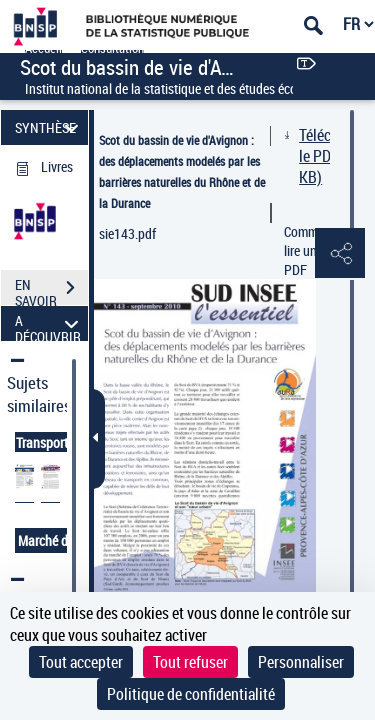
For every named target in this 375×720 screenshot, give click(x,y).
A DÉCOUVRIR (49, 323)
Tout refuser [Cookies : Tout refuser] (190, 662)
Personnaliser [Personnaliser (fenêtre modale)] (301, 662)
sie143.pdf (127, 233)
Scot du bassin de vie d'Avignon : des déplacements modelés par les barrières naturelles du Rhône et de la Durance (182, 171)
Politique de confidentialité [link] (191, 694)
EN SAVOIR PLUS (51, 290)
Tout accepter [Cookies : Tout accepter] (81, 662)
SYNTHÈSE (49, 127)
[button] (340, 254)
